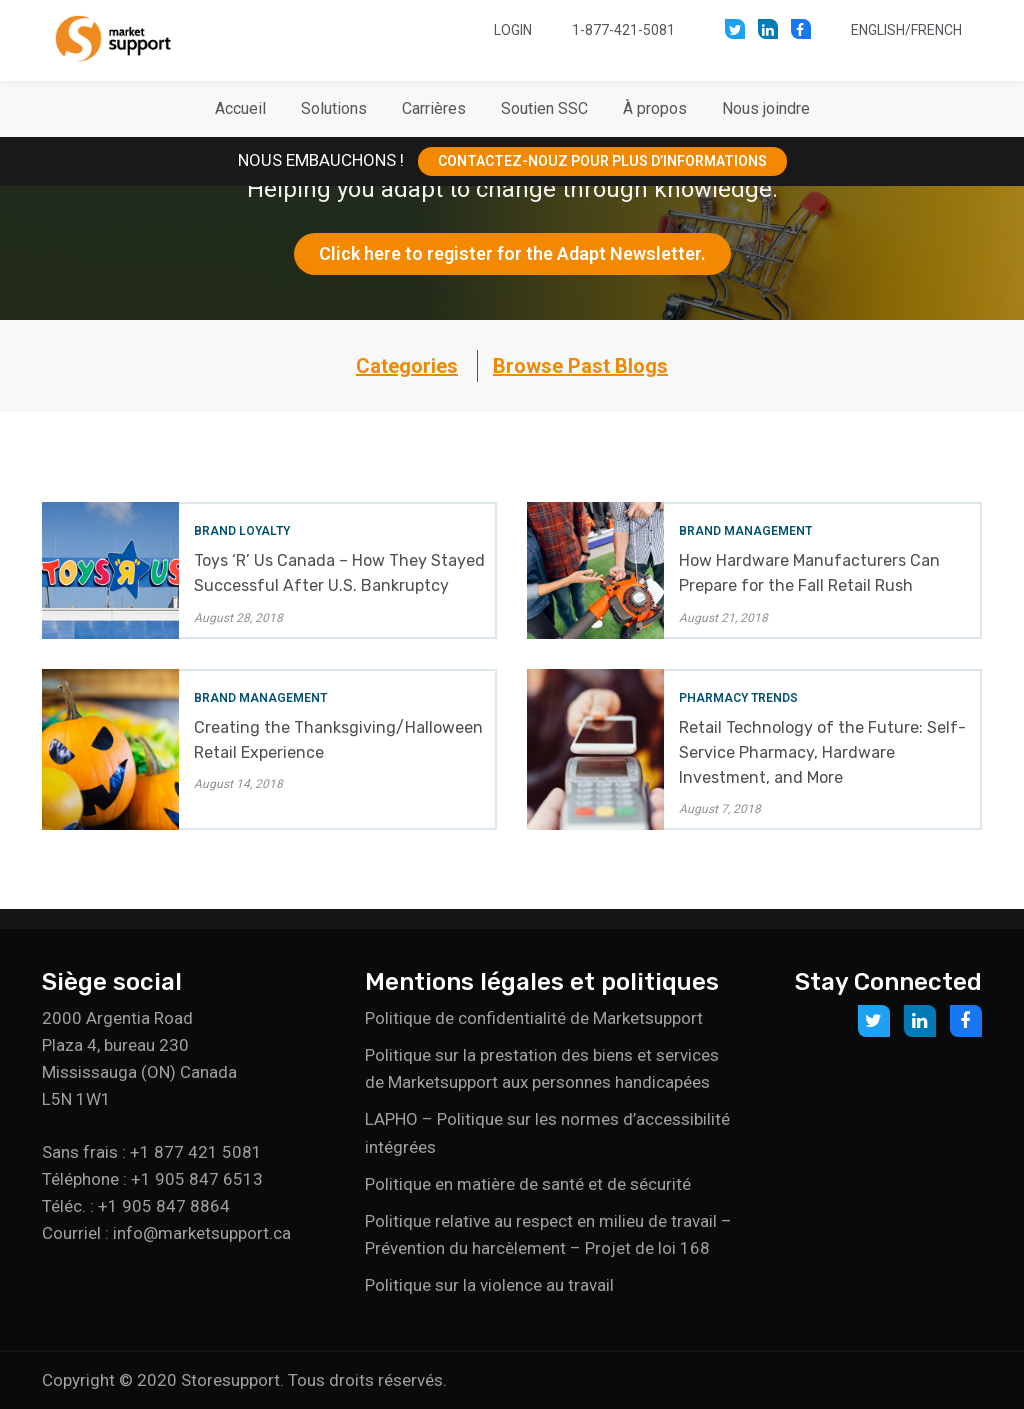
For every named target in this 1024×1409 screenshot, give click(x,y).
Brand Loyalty (242, 531)
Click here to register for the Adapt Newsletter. (512, 253)
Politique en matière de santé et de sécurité (528, 1184)
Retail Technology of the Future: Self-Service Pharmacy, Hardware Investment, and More (822, 752)
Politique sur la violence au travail (489, 1285)
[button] (334, 109)
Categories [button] (407, 366)
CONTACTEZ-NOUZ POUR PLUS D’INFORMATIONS (602, 161)
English (878, 30)
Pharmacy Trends (738, 698)
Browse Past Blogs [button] (580, 366)
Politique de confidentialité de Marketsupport (534, 1018)
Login (513, 30)
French (936, 30)
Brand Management (745, 531)
